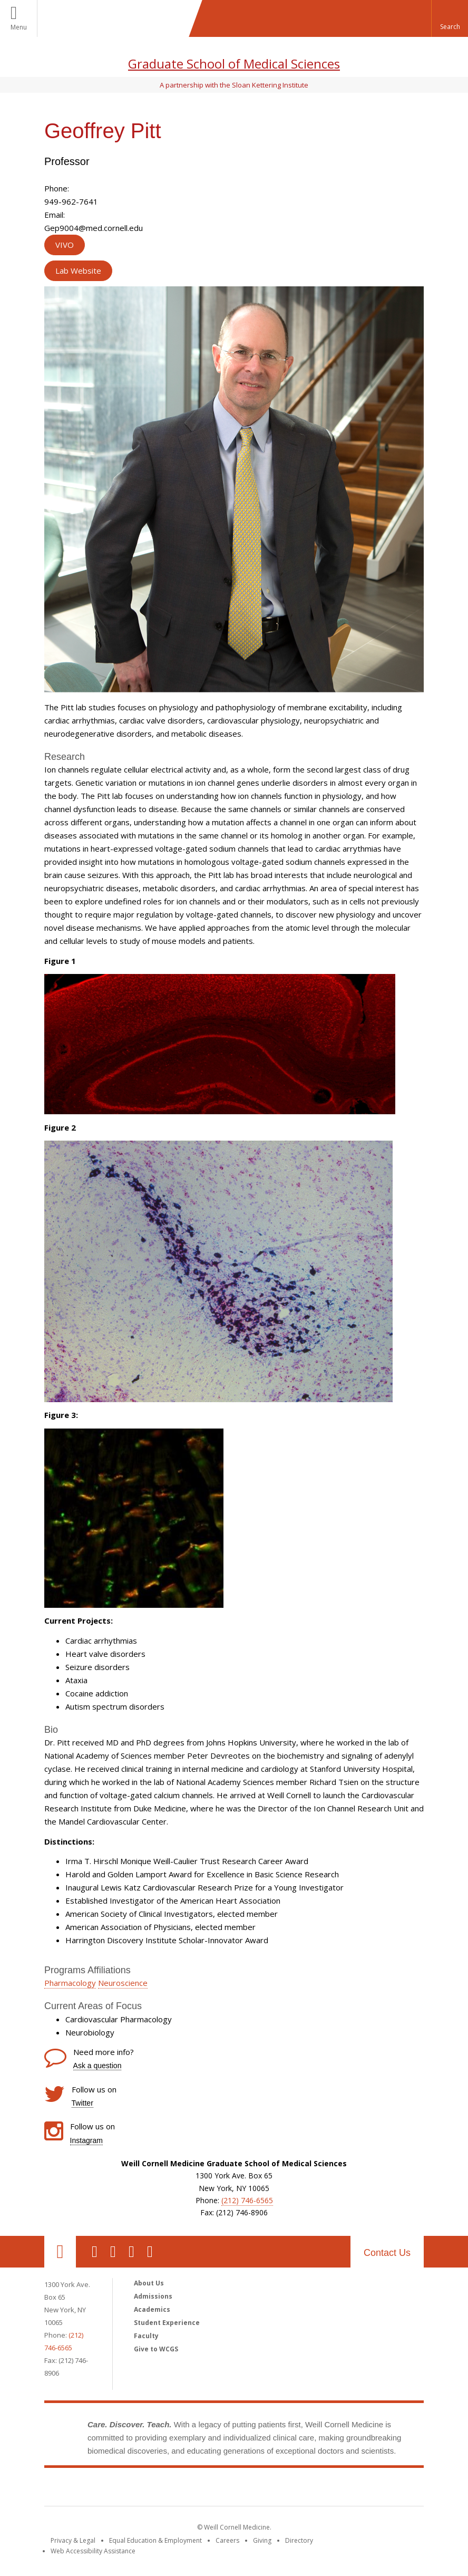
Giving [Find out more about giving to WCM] (262, 2540)
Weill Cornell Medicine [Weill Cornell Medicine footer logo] (234, 2489)
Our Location (60, 2252)
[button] (449, 18)
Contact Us (387, 2252)
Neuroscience (123, 1982)
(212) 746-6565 (247, 2200)
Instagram (86, 2140)
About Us (149, 2283)
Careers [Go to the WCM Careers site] (227, 2540)
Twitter (82, 2103)
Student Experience (167, 2322)
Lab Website (78, 270)
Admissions (153, 2296)
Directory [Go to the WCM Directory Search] (299, 2540)
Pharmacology (70, 1982)
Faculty (146, 2335)
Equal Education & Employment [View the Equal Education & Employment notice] (155, 2540)
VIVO (64, 244)
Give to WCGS (156, 2349)
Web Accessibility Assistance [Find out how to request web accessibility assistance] (93, 2550)
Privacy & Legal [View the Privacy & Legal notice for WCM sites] (73, 2540)
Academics (152, 2309)
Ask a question (97, 2065)
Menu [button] (19, 27)
